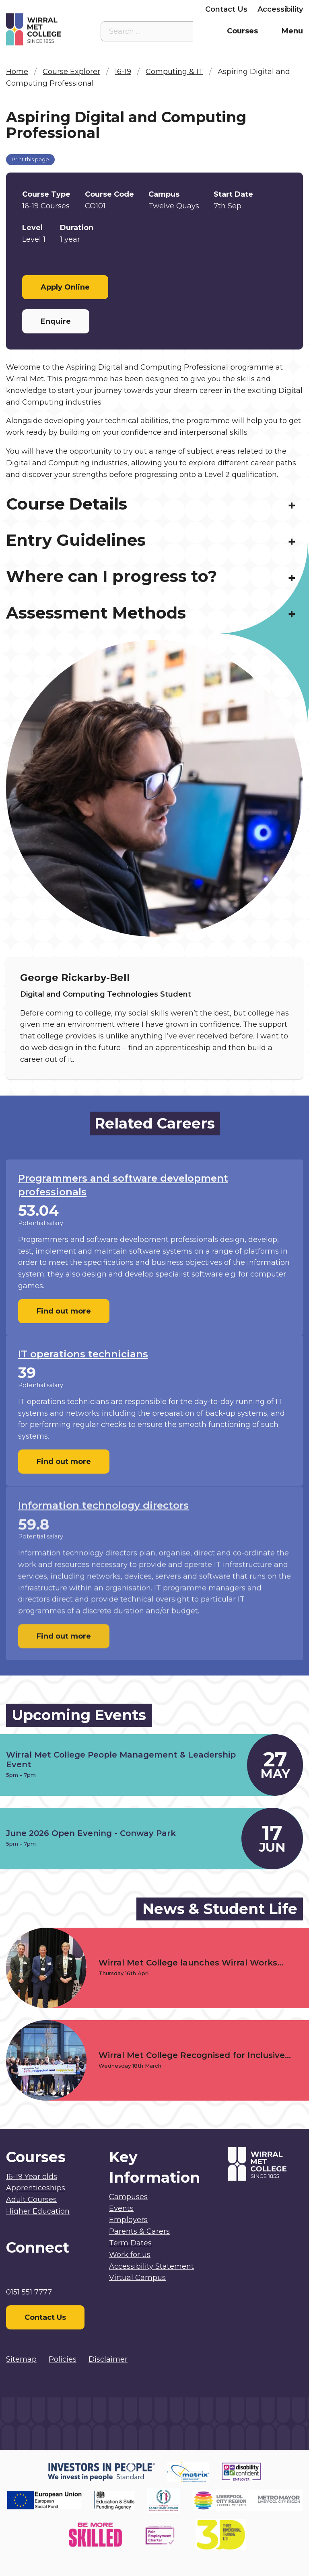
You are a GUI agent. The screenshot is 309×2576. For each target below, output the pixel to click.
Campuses (128, 2196)
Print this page (30, 159)
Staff (63, 9)
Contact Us (226, 9)
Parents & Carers (113, 9)
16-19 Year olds (31, 2176)
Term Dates (130, 2243)
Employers (175, 9)
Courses (242, 31)
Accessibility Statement (151, 2266)
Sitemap (21, 2359)
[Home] (43, 29)
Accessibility (280, 9)
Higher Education (38, 2211)
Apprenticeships (35, 2187)
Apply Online (65, 287)
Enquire (56, 321)
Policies (62, 2359)
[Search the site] (181, 31)
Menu (292, 31)
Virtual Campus (137, 2277)
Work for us (129, 2254)
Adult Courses (31, 2199)
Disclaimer (108, 2359)
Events (121, 2208)
